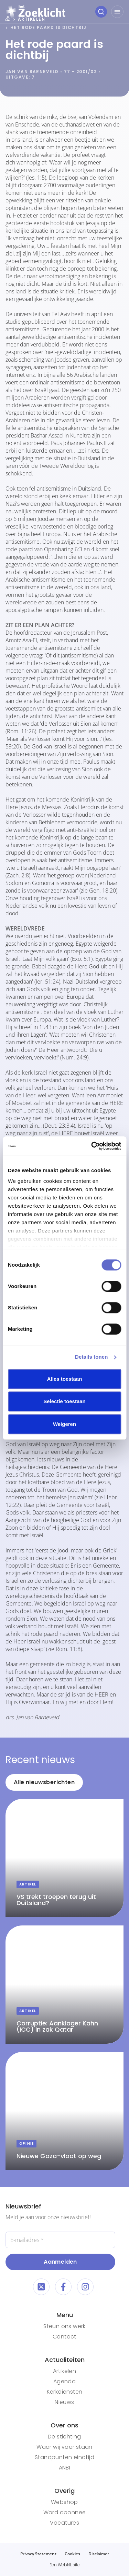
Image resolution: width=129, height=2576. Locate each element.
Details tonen (91, 1357)
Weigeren (64, 1424)
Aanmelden (60, 2262)
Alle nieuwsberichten (44, 1782)
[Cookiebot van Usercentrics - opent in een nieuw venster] (92, 1145)
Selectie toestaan (64, 1401)
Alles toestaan (64, 1379)
